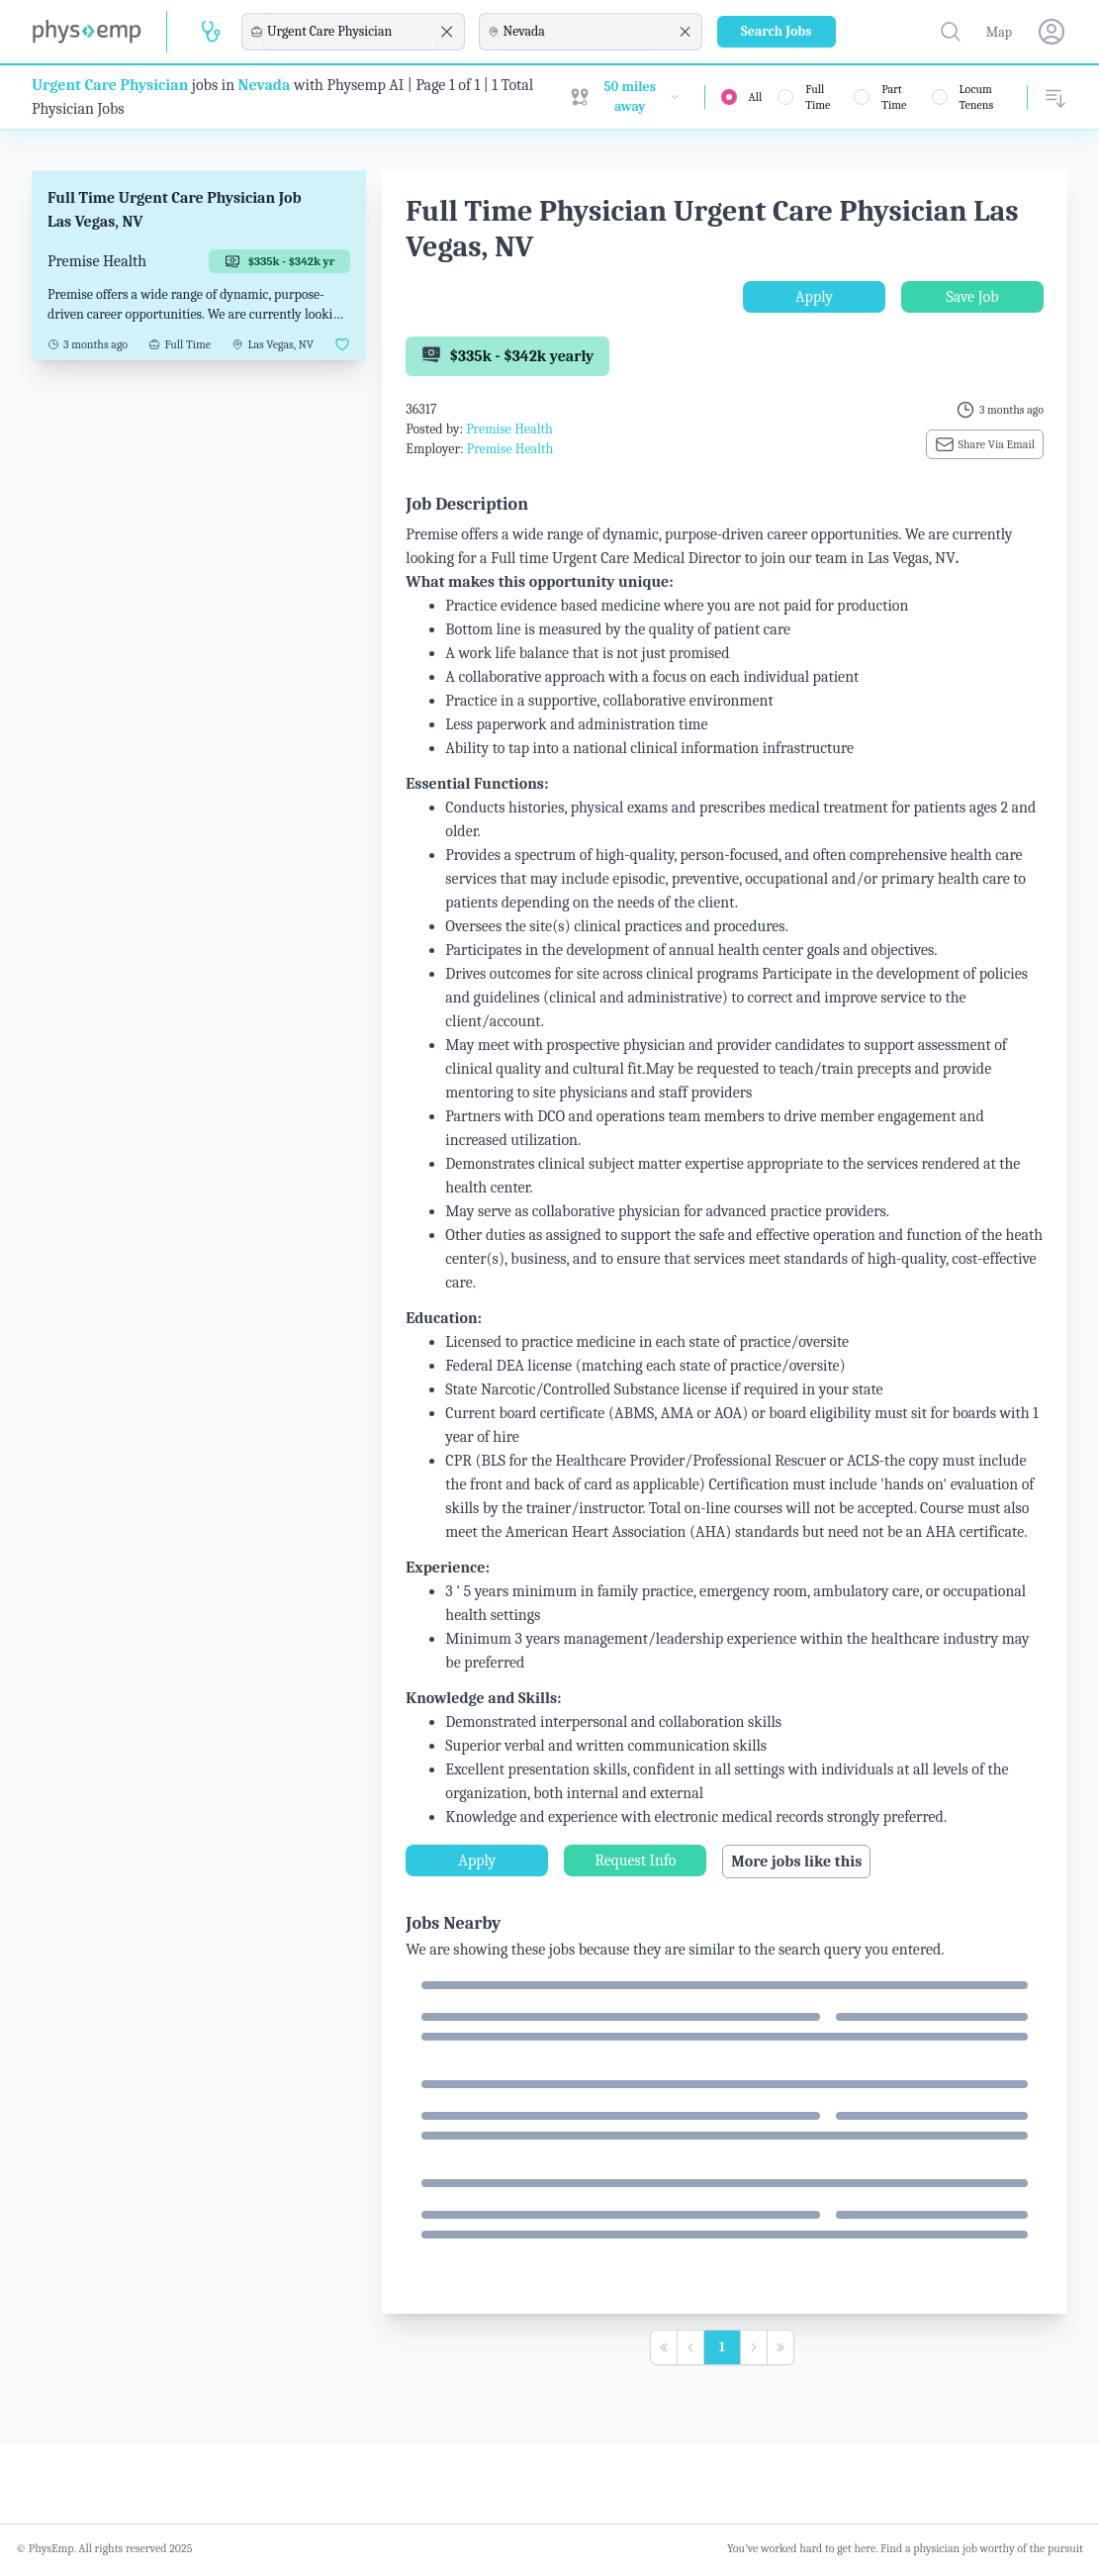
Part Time (893, 97)
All (756, 97)
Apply (814, 297)
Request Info (635, 1860)
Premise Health (509, 429)
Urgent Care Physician (110, 85)
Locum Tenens (977, 97)
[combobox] (350, 31)
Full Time (817, 97)
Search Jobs (776, 31)
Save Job (972, 297)
